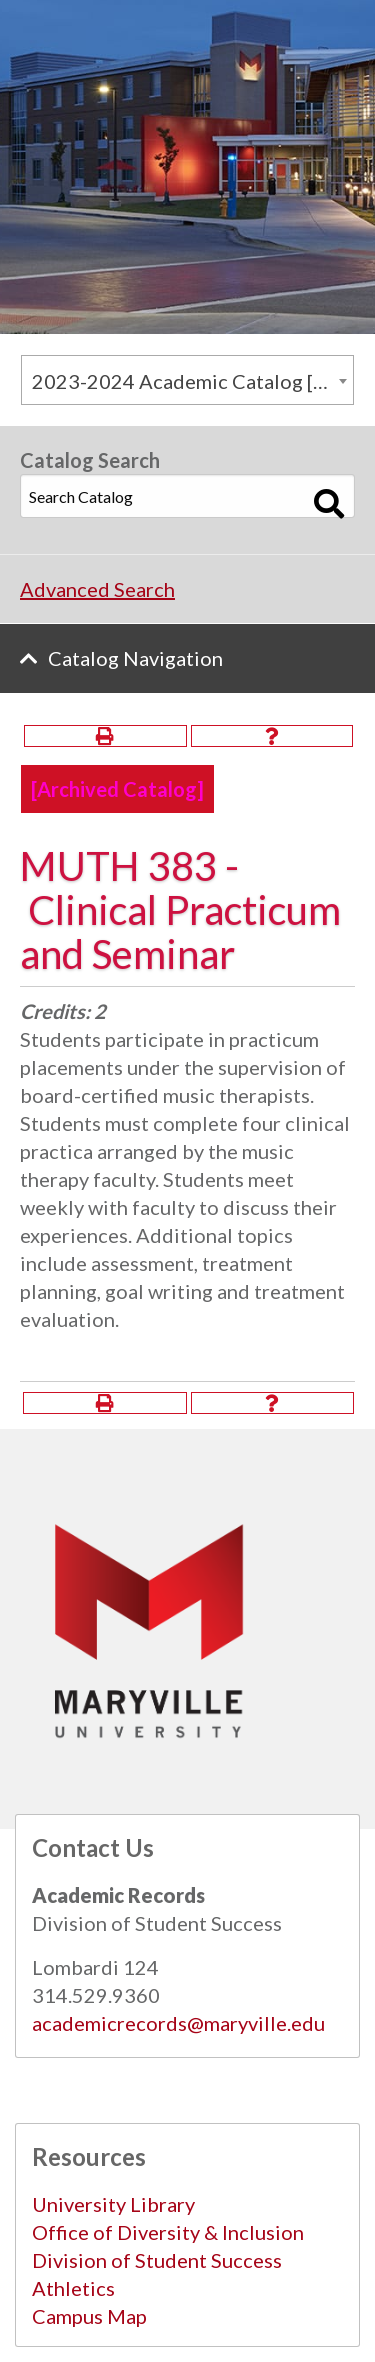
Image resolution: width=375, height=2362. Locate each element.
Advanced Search (97, 589)
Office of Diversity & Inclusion (168, 2232)
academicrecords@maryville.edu (178, 2023)
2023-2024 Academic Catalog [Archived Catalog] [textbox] (192, 381)
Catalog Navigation (135, 658)
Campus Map (89, 2316)
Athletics (73, 2288)
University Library (113, 2204)
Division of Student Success (157, 2260)
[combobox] (187, 380)
